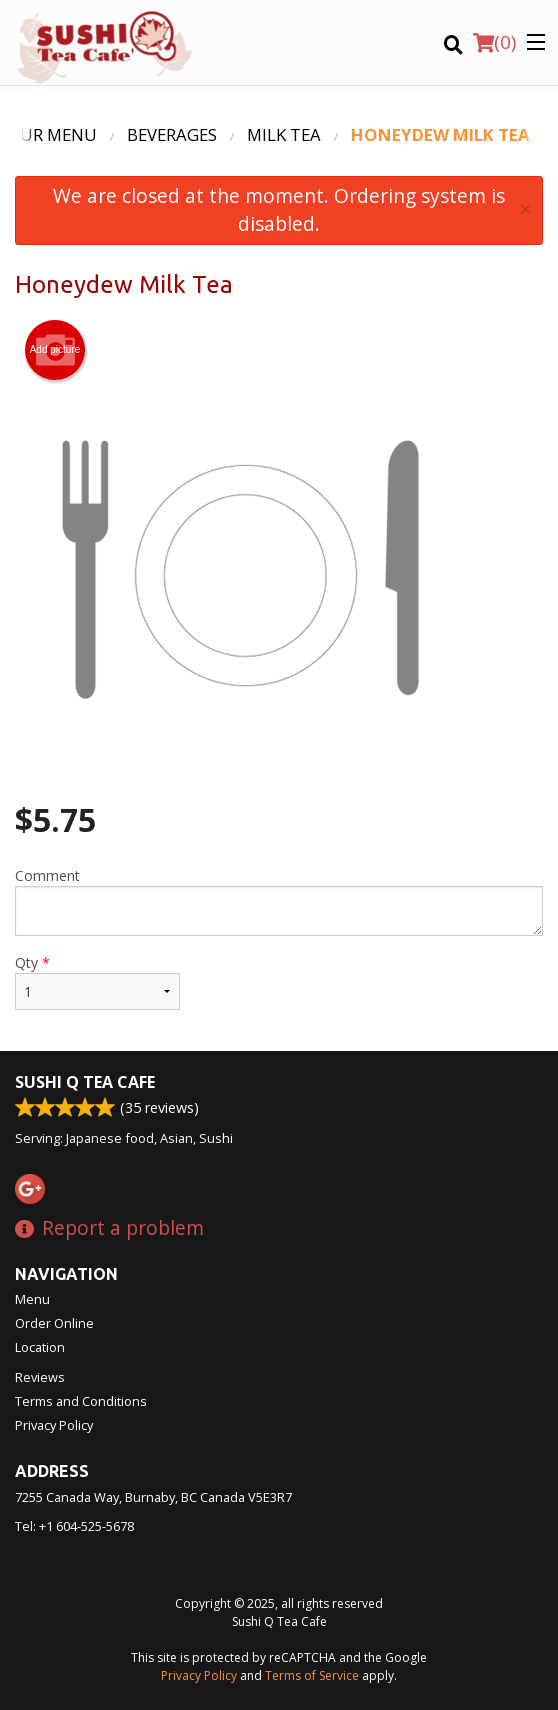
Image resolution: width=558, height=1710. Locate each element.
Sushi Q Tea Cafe (85, 1082)
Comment (279, 901)
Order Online (54, 1323)
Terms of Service (312, 1675)
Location (40, 1347)
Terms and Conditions (81, 1401)
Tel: (74, 1526)
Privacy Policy (54, 1425)
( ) (494, 42)
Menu (32, 1299)
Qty (97, 981)
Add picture (55, 350)
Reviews (40, 1377)
